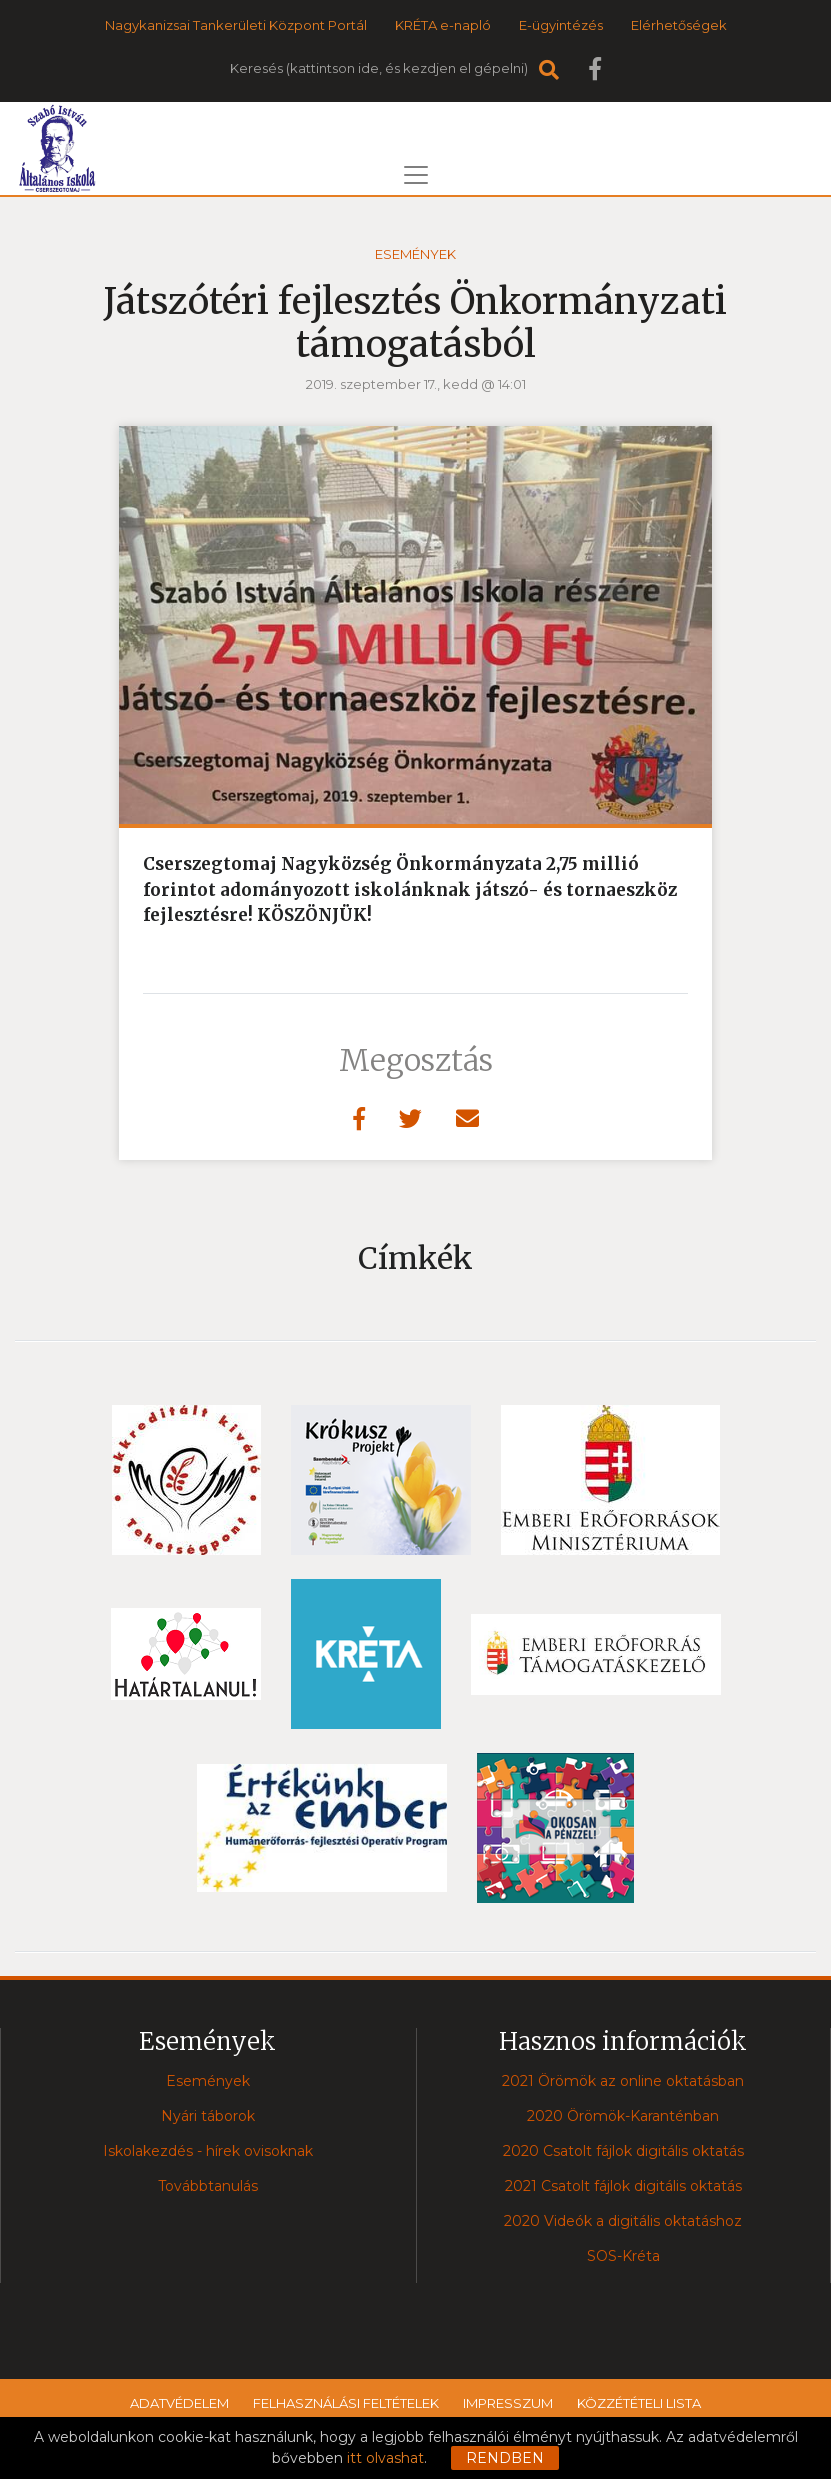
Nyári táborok (208, 2116)
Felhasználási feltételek (346, 2403)
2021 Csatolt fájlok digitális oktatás (623, 2186)
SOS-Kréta (623, 2256)
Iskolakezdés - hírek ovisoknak (208, 2151)
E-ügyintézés (561, 25)
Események (415, 254)
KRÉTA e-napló (443, 25)
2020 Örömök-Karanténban (623, 2116)
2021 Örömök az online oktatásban (623, 2081)
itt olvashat (385, 2458)
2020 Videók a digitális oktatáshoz (623, 2221)
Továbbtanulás (208, 2186)
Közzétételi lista (639, 2403)
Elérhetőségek (679, 25)
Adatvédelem (179, 2403)
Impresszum (508, 2403)
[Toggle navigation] (416, 175)
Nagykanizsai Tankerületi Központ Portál (236, 25)
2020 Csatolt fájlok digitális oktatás (623, 2151)
